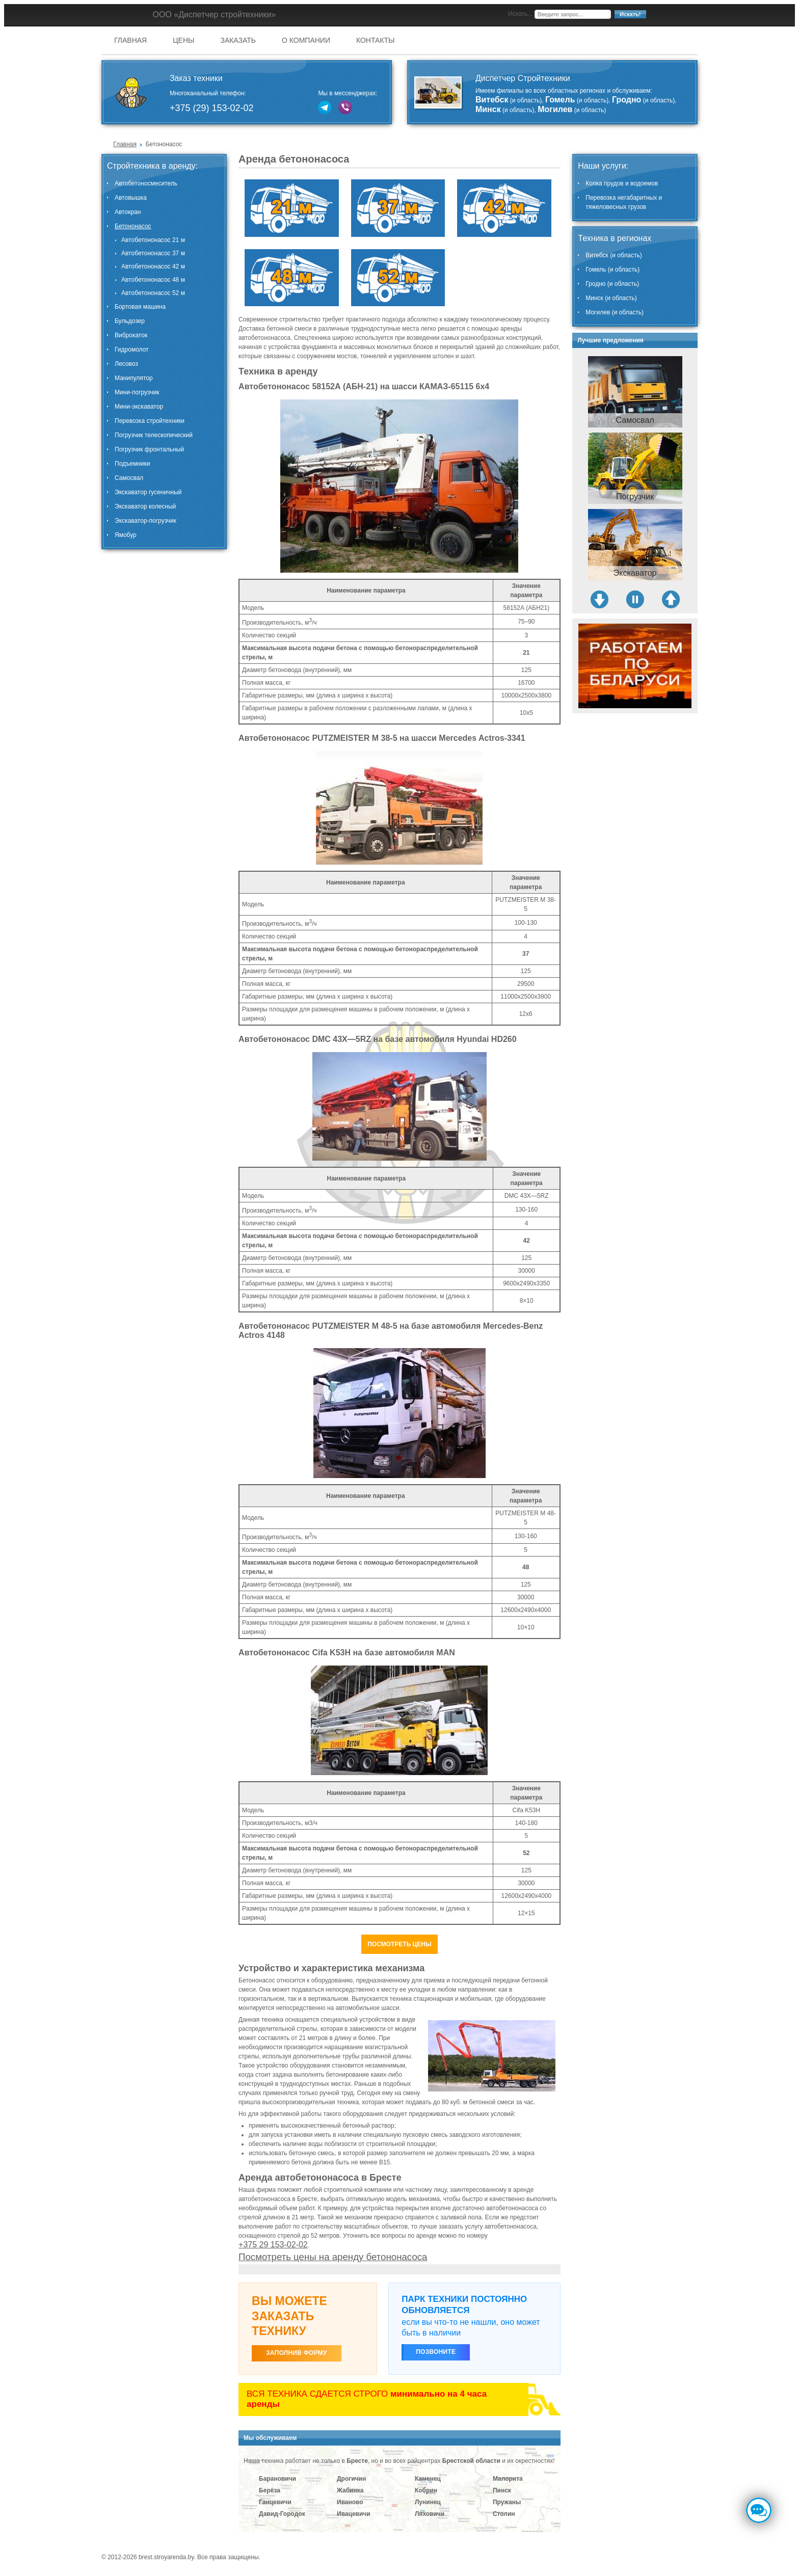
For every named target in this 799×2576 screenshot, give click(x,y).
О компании (306, 40)
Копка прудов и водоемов (621, 183)
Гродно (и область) (612, 283)
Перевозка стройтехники (149, 420)
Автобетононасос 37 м (153, 253)
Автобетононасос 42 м (153, 266)
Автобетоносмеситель (146, 183)
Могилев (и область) (614, 312)
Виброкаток (131, 335)
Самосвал (129, 477)
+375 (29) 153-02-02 (212, 108)
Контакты (375, 40)
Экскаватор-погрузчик (145, 520)
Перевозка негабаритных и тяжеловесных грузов (623, 202)
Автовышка (131, 197)
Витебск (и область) (613, 255)
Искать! (630, 14)
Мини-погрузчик (137, 392)
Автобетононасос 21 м (153, 240)
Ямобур (126, 535)
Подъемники (132, 463)
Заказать (238, 40)
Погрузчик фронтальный (149, 449)
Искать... (520, 13)
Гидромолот (132, 349)
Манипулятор (134, 378)
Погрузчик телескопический (154, 435)
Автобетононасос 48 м (153, 279)
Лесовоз (126, 363)
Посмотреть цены (399, 1944)
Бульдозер (130, 321)
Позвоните (436, 2351)
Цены (183, 40)
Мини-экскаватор (139, 406)
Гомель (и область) (612, 269)
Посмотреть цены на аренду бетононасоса (332, 2256)
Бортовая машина (140, 306)
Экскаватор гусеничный (148, 492)
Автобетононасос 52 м (153, 293)
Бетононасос (133, 226)
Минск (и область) (610, 298)
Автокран (128, 212)
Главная (130, 40)
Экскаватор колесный (145, 506)
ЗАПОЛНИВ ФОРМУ (296, 2352)
